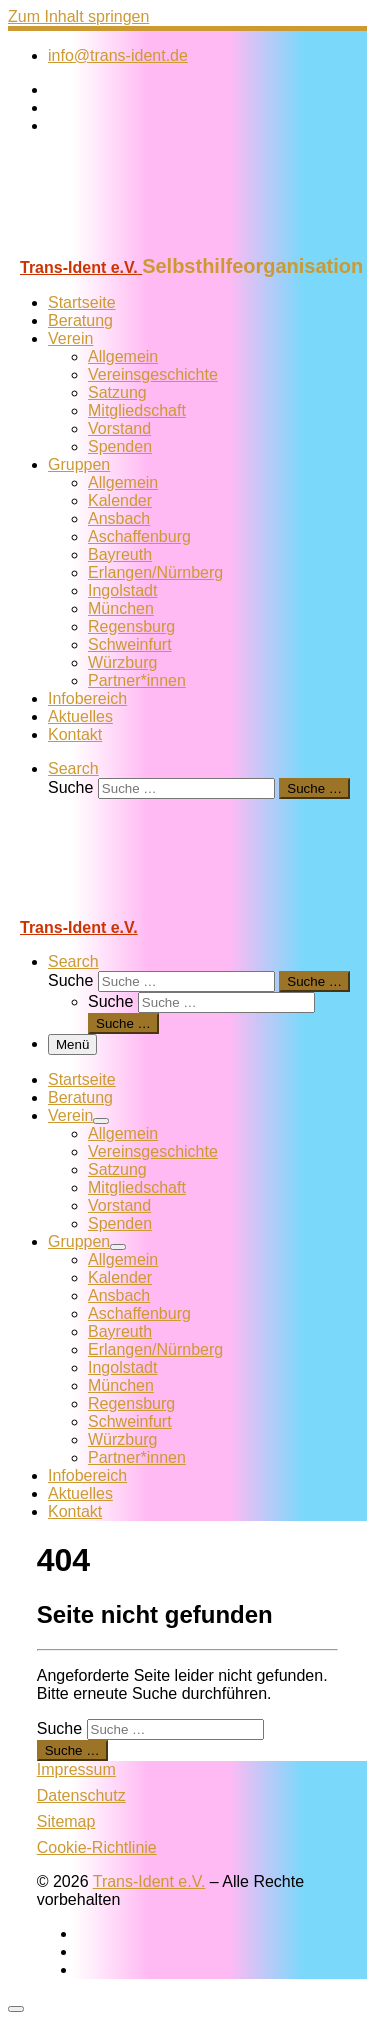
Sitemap (66, 1821)
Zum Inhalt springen (78, 16)
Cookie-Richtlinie (97, 1847)
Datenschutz (81, 1795)
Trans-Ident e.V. (149, 1881)
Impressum (76, 1769)
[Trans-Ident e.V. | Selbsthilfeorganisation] (133, 245)
